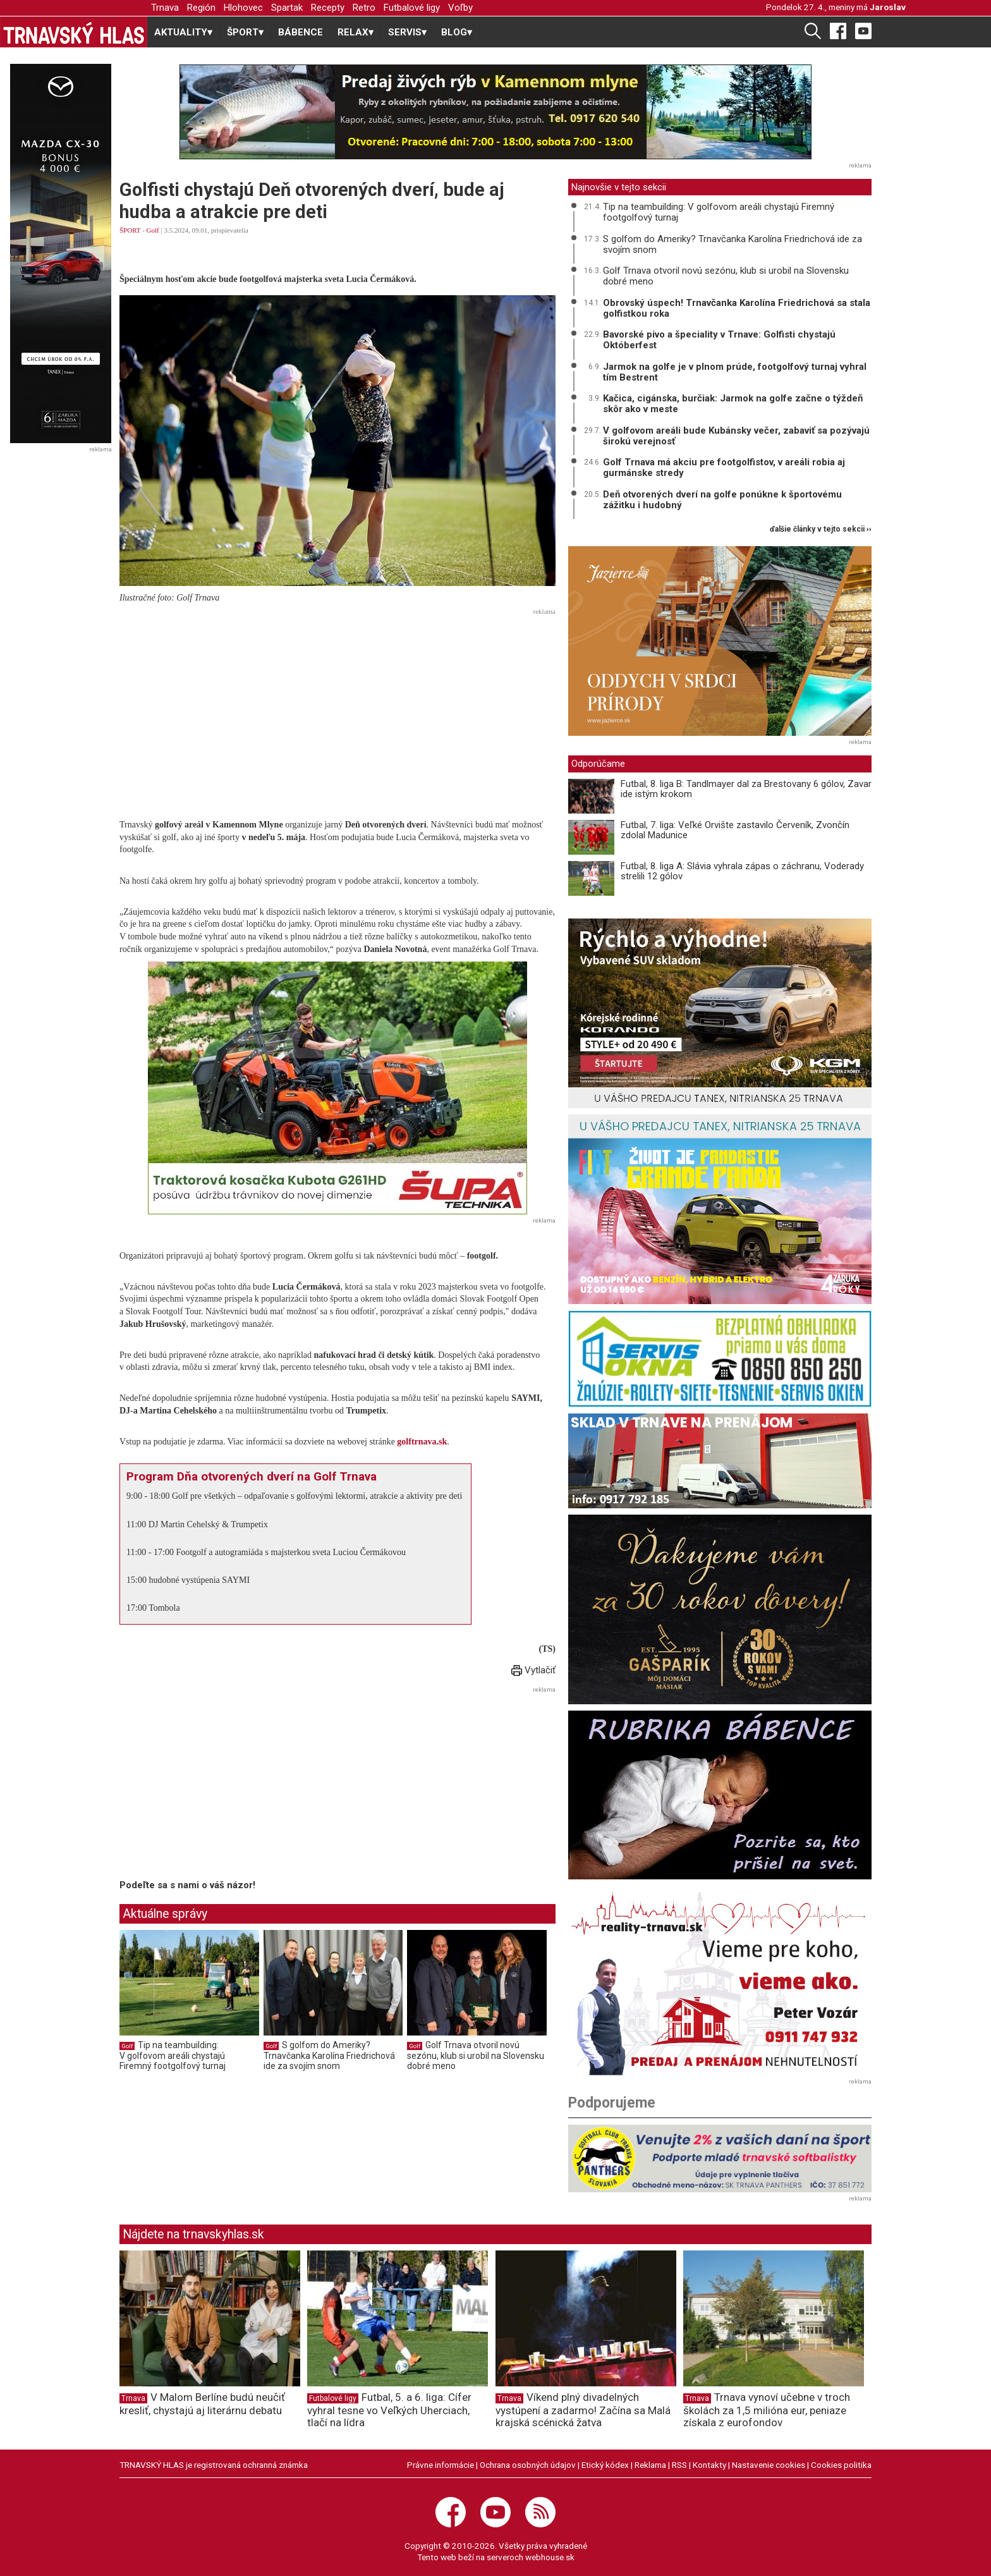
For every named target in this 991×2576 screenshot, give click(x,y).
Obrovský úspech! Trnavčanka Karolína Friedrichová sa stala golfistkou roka (736, 308)
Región (201, 7)
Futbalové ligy (412, 7)
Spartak (287, 7)
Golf (153, 230)
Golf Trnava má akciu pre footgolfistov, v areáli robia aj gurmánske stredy (724, 467)
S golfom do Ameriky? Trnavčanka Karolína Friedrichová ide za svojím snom (329, 2055)
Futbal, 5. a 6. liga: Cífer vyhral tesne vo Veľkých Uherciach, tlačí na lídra (389, 2410)
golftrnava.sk (422, 1441)
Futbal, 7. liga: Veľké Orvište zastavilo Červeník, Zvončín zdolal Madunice (735, 830)
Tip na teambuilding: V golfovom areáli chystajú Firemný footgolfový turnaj (172, 2055)
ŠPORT (129, 230)
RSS (679, 2465)
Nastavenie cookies (768, 2465)
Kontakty (709, 2465)
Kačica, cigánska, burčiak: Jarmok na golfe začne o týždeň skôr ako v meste (733, 404)
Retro (364, 7)
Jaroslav (888, 7)
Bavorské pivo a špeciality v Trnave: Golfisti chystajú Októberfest (719, 340)
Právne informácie (440, 2465)
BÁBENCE (300, 32)
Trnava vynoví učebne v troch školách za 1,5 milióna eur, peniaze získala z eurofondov (766, 2410)
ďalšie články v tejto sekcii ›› (821, 529)
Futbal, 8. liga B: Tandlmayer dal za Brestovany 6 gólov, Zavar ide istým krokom (746, 789)
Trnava (165, 7)
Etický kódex (605, 2465)
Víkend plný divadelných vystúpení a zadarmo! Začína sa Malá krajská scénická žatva (583, 2410)
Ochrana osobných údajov (528, 2465)
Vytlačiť (533, 1670)
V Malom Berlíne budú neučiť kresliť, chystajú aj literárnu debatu (202, 2404)
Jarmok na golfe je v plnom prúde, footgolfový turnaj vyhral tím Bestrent (734, 372)
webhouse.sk (550, 2557)
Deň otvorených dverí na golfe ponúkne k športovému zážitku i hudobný (722, 500)
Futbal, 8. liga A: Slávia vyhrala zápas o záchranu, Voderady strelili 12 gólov (742, 871)
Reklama (650, 2465)
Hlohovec (243, 7)
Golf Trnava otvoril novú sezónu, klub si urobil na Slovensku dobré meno (475, 2055)
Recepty (327, 7)
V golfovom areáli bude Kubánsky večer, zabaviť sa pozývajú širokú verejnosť (736, 436)
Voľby (460, 7)
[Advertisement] (337, 708)
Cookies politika (841, 2465)
